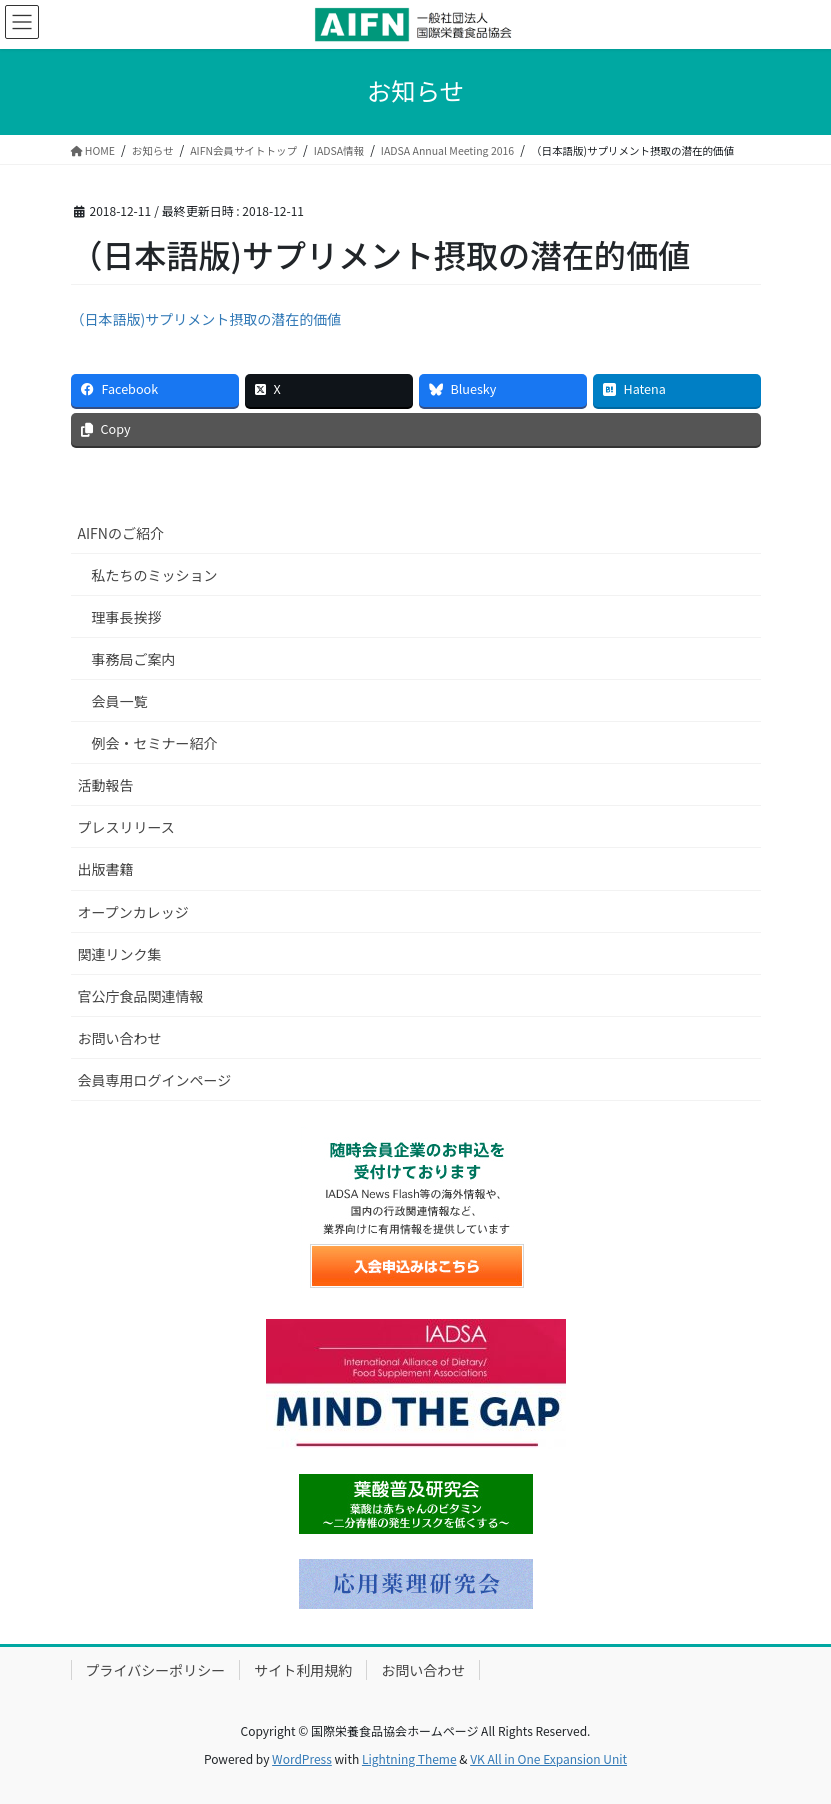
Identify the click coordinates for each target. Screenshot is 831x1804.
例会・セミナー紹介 (155, 743)
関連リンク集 (120, 954)
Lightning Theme (409, 1758)
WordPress (302, 1758)
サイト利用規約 (303, 1670)
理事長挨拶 (127, 617)
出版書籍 (106, 869)
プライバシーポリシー (156, 1670)
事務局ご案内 (134, 659)
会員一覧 (120, 701)
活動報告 (106, 785)
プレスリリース (126, 827)
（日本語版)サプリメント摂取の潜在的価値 (206, 319)
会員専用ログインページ (155, 1080)
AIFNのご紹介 (121, 533)
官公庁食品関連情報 (141, 996)
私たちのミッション (155, 575)
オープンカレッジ (133, 912)
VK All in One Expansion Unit (548, 1758)
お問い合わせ (120, 1038)
